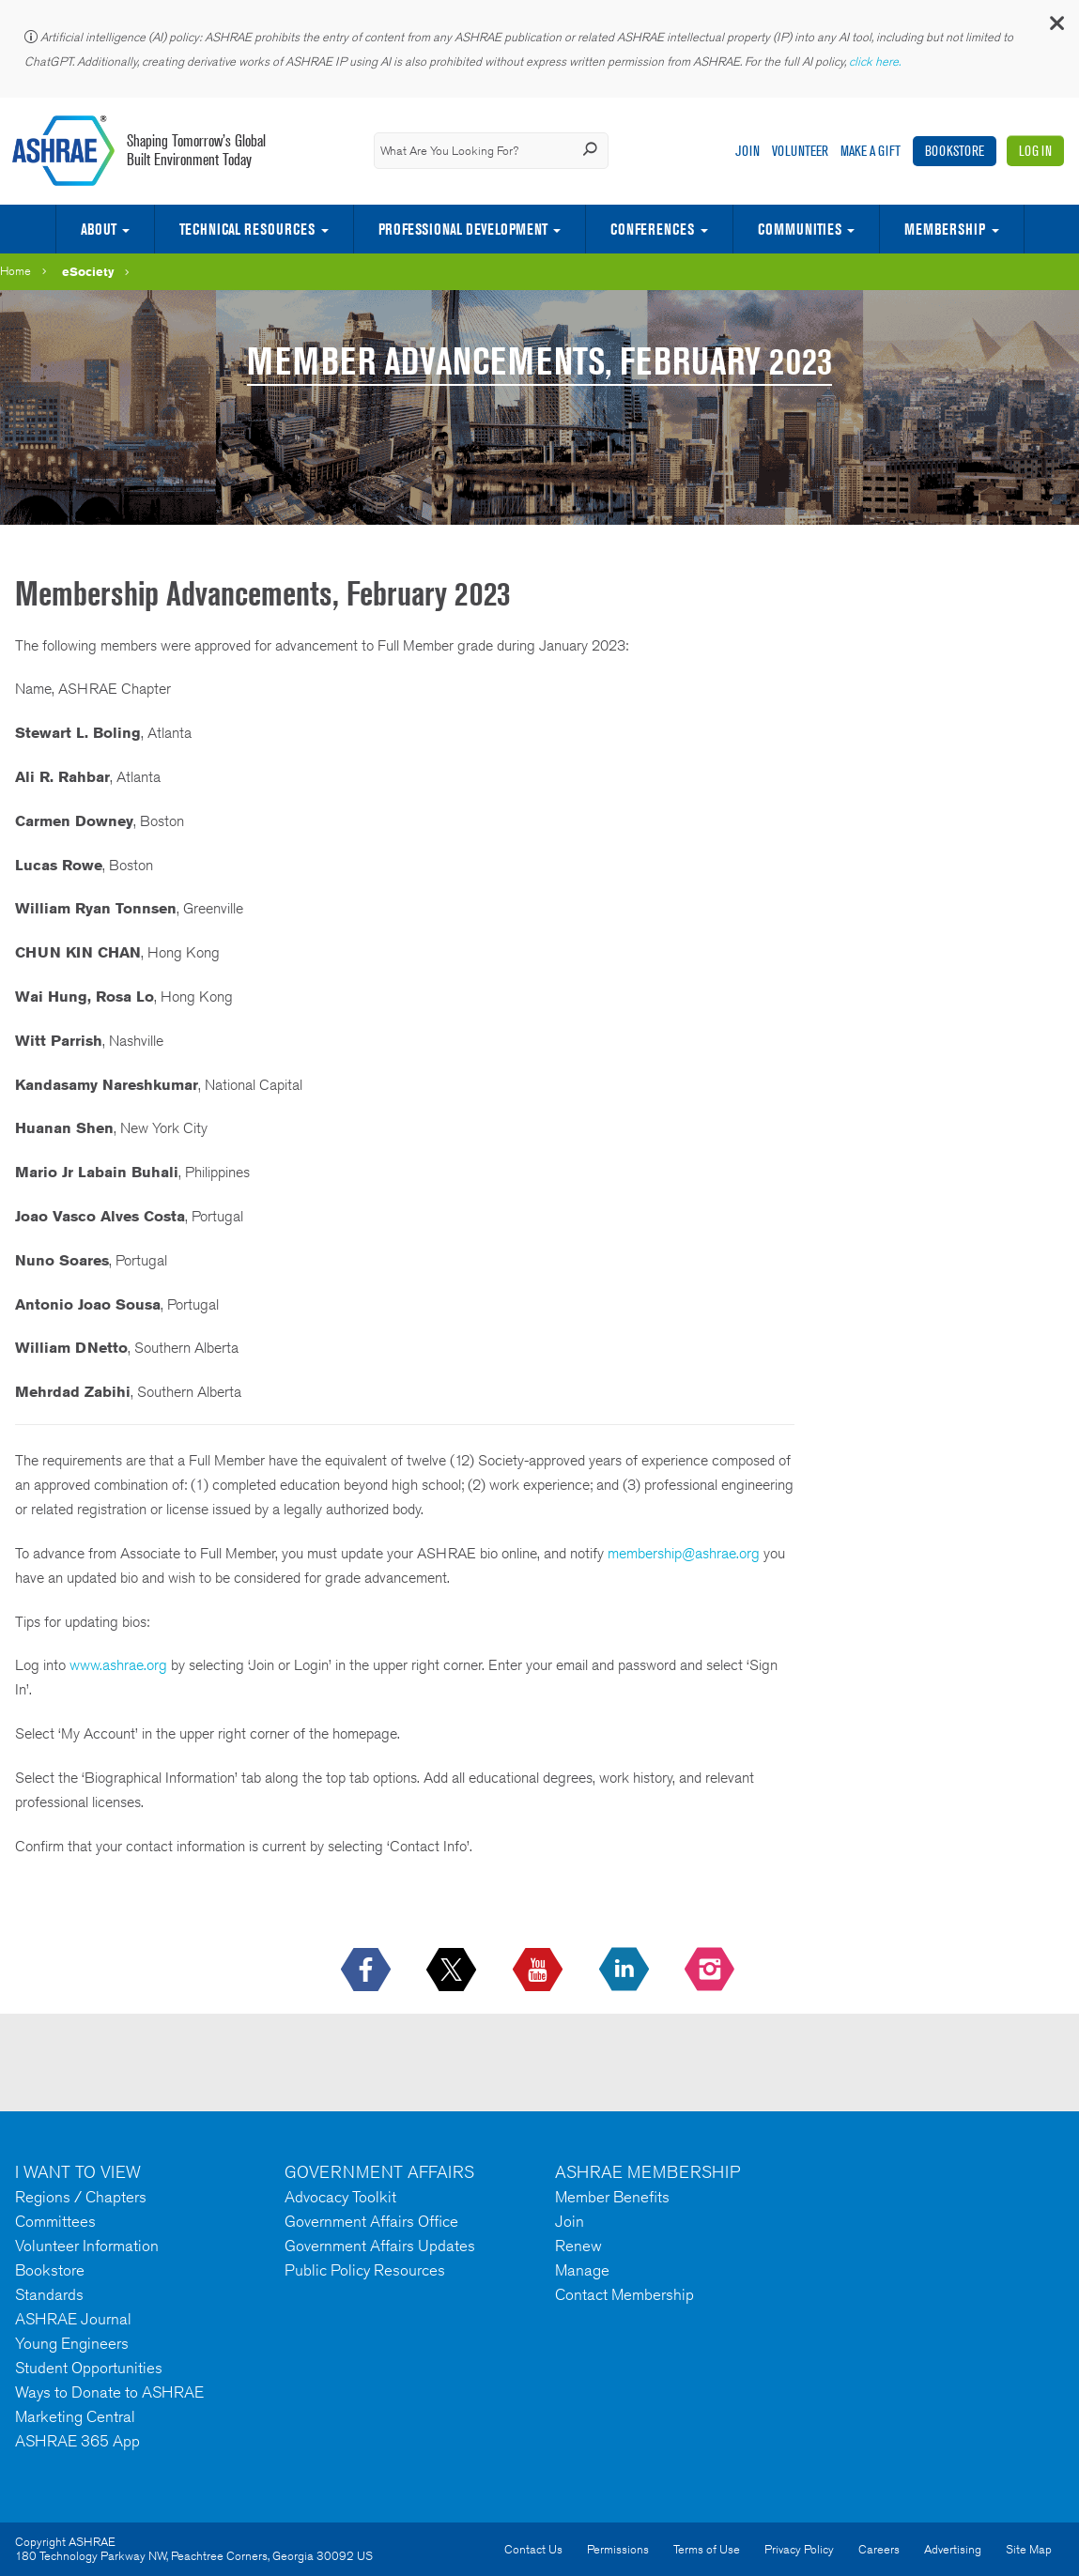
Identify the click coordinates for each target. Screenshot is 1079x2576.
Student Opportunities (88, 2367)
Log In (1035, 151)
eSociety (88, 271)
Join (747, 151)
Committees (55, 2221)
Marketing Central (75, 2416)
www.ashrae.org (118, 1665)
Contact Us (533, 2549)
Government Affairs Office (371, 2221)
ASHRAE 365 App (77, 2440)
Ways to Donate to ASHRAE (109, 2392)
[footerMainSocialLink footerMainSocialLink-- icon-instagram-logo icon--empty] (711, 1970)
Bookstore (954, 151)
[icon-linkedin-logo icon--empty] (626, 1970)
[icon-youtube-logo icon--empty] (539, 1970)
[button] (1055, 28)
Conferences (652, 229)
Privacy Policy (799, 2549)
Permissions (618, 2549)
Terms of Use (706, 2549)
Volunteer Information (87, 2245)
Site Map (1029, 2549)
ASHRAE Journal (73, 2318)
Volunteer (800, 151)
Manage (582, 2270)
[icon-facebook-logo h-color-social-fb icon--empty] (368, 1970)
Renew (578, 2245)
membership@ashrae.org (684, 1553)
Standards (49, 2294)
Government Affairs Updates (380, 2245)
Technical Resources (247, 229)
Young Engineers (72, 2343)
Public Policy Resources (365, 2270)
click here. (876, 61)
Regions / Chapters (80, 2196)
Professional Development (462, 229)
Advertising (952, 2549)
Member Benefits (612, 2196)
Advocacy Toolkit (340, 2196)
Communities (799, 229)
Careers (879, 2549)
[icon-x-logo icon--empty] (453, 1970)
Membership (944, 229)
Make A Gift (870, 151)
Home (15, 271)
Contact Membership (624, 2294)
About (98, 229)
